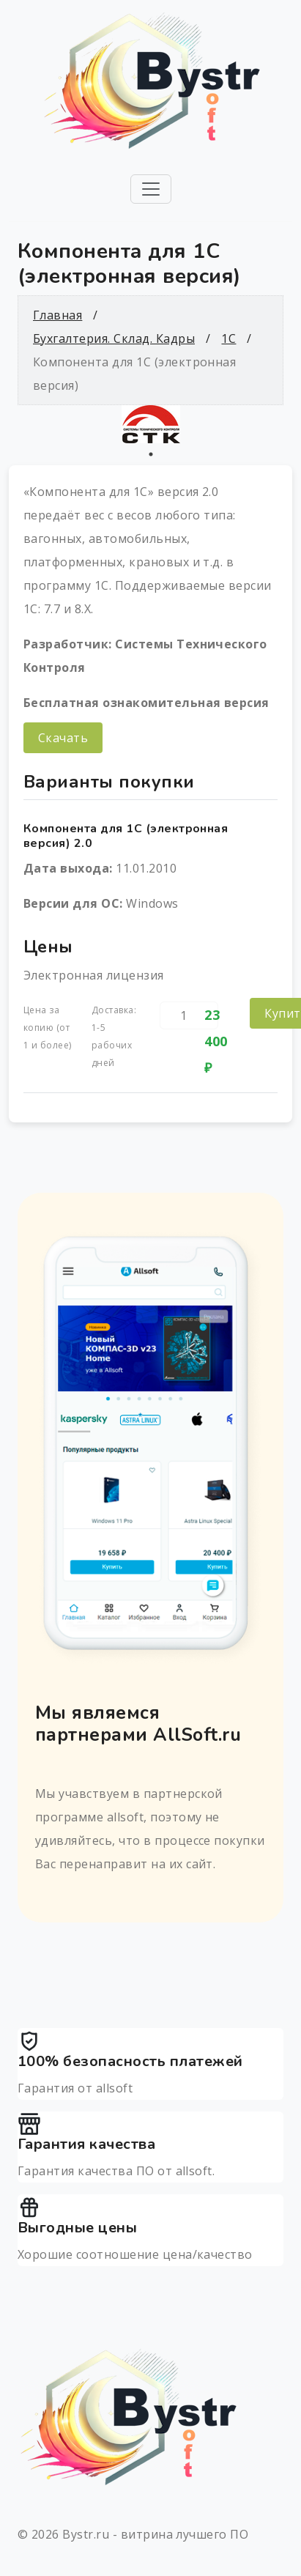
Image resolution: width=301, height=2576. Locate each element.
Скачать (63, 738)
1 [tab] (151, 454)
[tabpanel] (150, 424)
